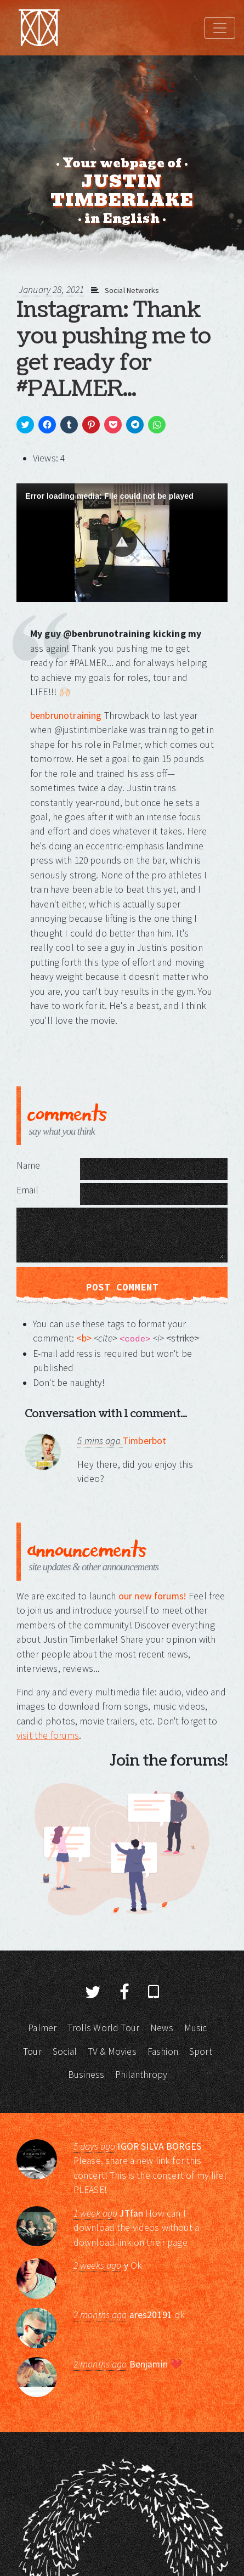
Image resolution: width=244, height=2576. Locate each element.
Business (86, 2074)
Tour (32, 2051)
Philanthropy (141, 2074)
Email (27, 1190)
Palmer (42, 2028)
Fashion (162, 2051)
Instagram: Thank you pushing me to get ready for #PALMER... (113, 349)
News (161, 2028)
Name (28, 1165)
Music (195, 2028)
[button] (122, 542)
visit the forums (47, 1735)
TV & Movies (112, 2051)
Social (65, 2051)
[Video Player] (122, 542)
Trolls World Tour (103, 2028)
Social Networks (132, 290)
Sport (200, 2051)
